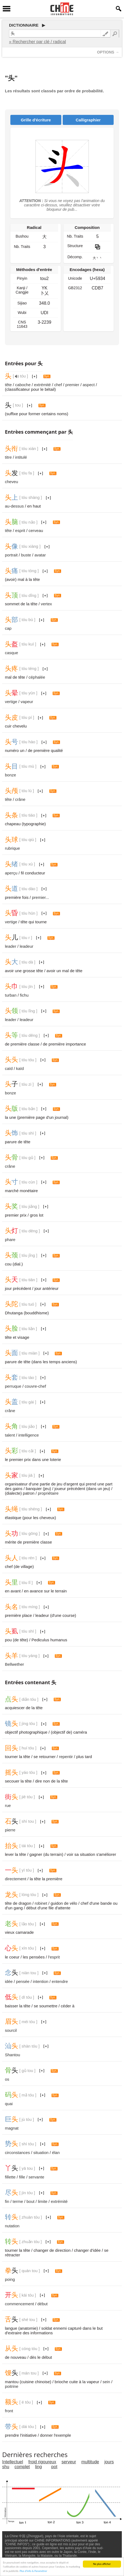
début (42, 2303)
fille (22, 2177)
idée (9, 1981)
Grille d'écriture (36, 120)
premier (72, 384)
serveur (69, 2462)
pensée (22, 1981)
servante (36, 2177)
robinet (41, 1903)
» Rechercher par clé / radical (37, 41)
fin (7, 2201)
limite (42, 2201)
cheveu (11, 481)
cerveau (36, 530)
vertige (11, 701)
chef (58, 384)
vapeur (27, 701)
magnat (12, 2128)
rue (8, 1805)
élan (56, 2152)
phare (10, 1239)
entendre (60, 1981)
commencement (19, 2303)
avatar (40, 555)
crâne (20, 799)
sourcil (11, 2030)
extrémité (42, 384)
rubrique (12, 848)
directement (15, 1878)
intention (41, 1981)
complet (22, 2466)
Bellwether (14, 1664)
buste (26, 555)
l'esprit (54, 1957)
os (7, 2079)
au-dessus (14, 506)
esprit (20, 530)
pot (54, 2466)
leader (10, 946)
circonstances (17, 2152)
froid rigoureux (42, 2462)
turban (11, 995)
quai (9, 2103)
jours (109, 2462)
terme (18, 2201)
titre (8, 457)
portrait (11, 555)
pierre (10, 1830)
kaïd (20, 1068)
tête (8, 384)
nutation (12, 2226)
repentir (66, 1756)
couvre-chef (35, 1386)
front (9, 2410)
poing (10, 2279)
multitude (90, 2462)
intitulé (21, 457)
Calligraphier (88, 120)
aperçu (11, 873)
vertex (46, 604)
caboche (23, 384)
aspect (89, 384)
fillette (10, 2177)
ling (38, 2466)
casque (11, 652)
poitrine (11, 2386)
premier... (40, 897)
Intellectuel (12, 2462)
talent (10, 1435)
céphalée (37, 677)
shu (5, 2466)
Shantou (12, 2054)
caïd (9, 1068)
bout (30, 2201)
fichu (24, 995)
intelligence (28, 1435)
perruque (13, 1386)
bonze (10, 775)
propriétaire (48, 1493)
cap (8, 628)
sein (106, 2381)
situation (41, 2152)
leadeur (26, 946)
